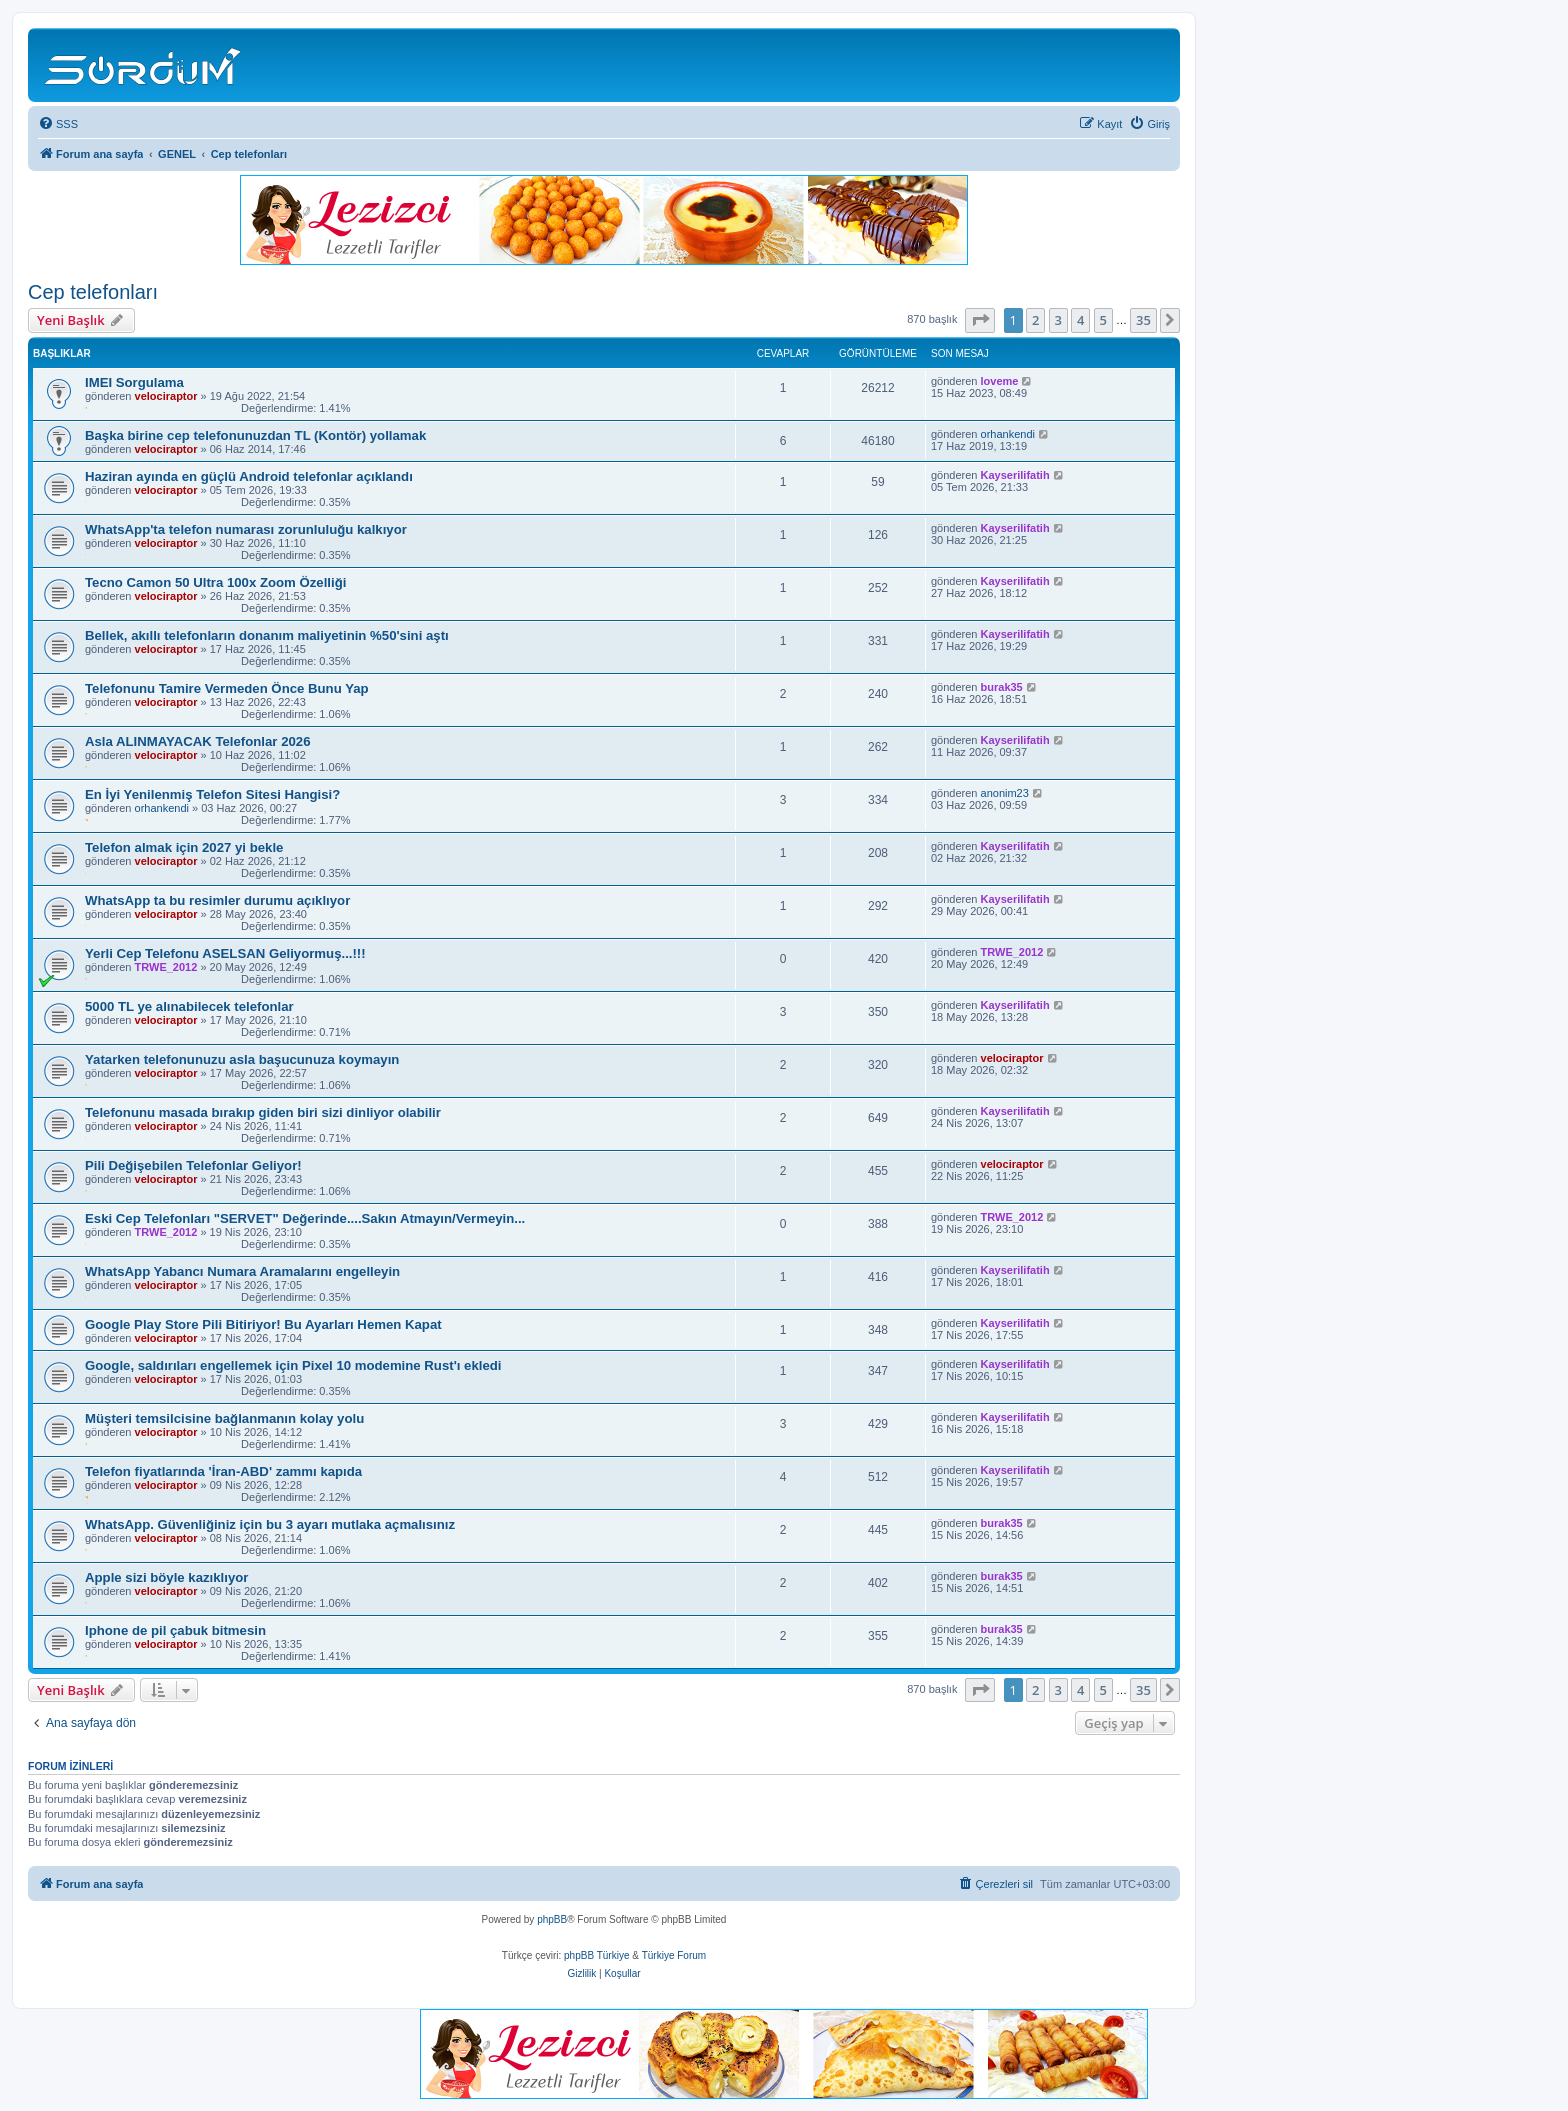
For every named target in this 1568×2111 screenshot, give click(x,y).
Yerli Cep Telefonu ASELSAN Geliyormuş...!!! (225, 953)
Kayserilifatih (1015, 475)
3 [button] (1058, 320)
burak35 (1002, 687)
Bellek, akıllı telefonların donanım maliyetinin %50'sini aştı (267, 635)
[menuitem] (58, 124)
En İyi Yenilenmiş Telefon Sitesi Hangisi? (212, 794)
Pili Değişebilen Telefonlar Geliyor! (193, 1165)
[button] (980, 320)
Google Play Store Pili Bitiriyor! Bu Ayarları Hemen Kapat (263, 1324)
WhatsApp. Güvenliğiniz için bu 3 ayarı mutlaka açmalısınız (270, 1524)
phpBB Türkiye (596, 1955)
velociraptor (166, 396)
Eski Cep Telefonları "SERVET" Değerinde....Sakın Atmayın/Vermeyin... (305, 1218)
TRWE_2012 (166, 967)
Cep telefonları (93, 292)
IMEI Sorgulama (134, 382)
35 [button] (1143, 320)
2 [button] (1035, 320)
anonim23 (1005, 793)
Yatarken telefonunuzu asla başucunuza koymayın (242, 1059)
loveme (1000, 381)
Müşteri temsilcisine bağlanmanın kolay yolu (224, 1418)
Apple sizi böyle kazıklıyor (166, 1577)
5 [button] (1103, 320)
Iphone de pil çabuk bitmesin (175, 1630)
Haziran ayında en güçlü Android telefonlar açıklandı (249, 476)
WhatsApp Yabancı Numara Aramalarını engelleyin (242, 1271)
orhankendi (1008, 434)
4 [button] (1080, 320)
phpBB (552, 1919)
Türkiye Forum (674, 1955)
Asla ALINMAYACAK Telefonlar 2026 (197, 741)
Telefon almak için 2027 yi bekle (184, 847)
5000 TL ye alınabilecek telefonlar (189, 1006)
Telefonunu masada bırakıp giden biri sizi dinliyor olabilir (263, 1112)
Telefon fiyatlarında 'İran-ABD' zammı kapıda (223, 1471)
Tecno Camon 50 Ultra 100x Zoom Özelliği (215, 582)
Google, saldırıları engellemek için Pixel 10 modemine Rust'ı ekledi (293, 1365)
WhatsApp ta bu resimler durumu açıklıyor (217, 900)
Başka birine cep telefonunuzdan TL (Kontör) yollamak (255, 435)
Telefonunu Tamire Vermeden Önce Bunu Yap (227, 688)
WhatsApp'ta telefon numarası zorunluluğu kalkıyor (246, 529)
